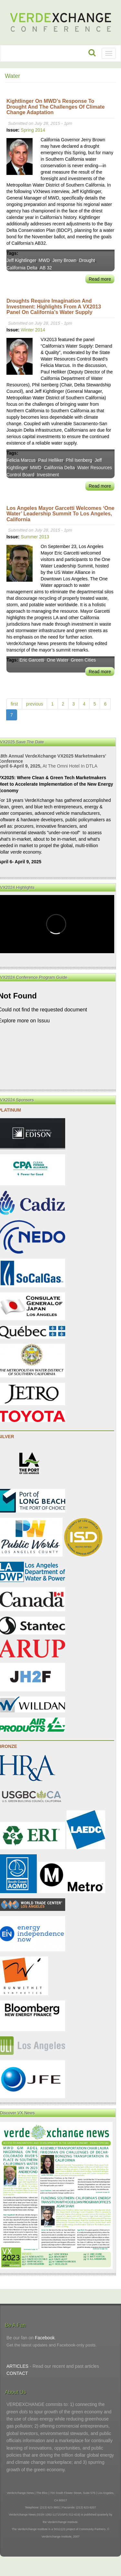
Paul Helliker (50, 460)
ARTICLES (17, 2366)
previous (34, 703)
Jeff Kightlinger (21, 260)
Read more (100, 279)
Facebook (45, 2337)
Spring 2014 (33, 130)
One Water (57, 660)
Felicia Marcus (20, 460)
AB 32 (46, 267)
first (14, 703)
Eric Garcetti (31, 660)
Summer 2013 (35, 536)
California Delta (21, 267)
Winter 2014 (33, 329)
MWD (44, 260)
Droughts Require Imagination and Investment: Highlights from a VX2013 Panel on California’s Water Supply (53, 306)
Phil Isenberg (79, 460)
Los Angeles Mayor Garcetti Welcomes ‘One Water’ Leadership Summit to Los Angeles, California (60, 513)
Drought (87, 260)
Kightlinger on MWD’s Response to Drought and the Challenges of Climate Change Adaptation (55, 106)
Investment (48, 474)
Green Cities (83, 660)
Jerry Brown (64, 260)
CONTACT (17, 2373)
